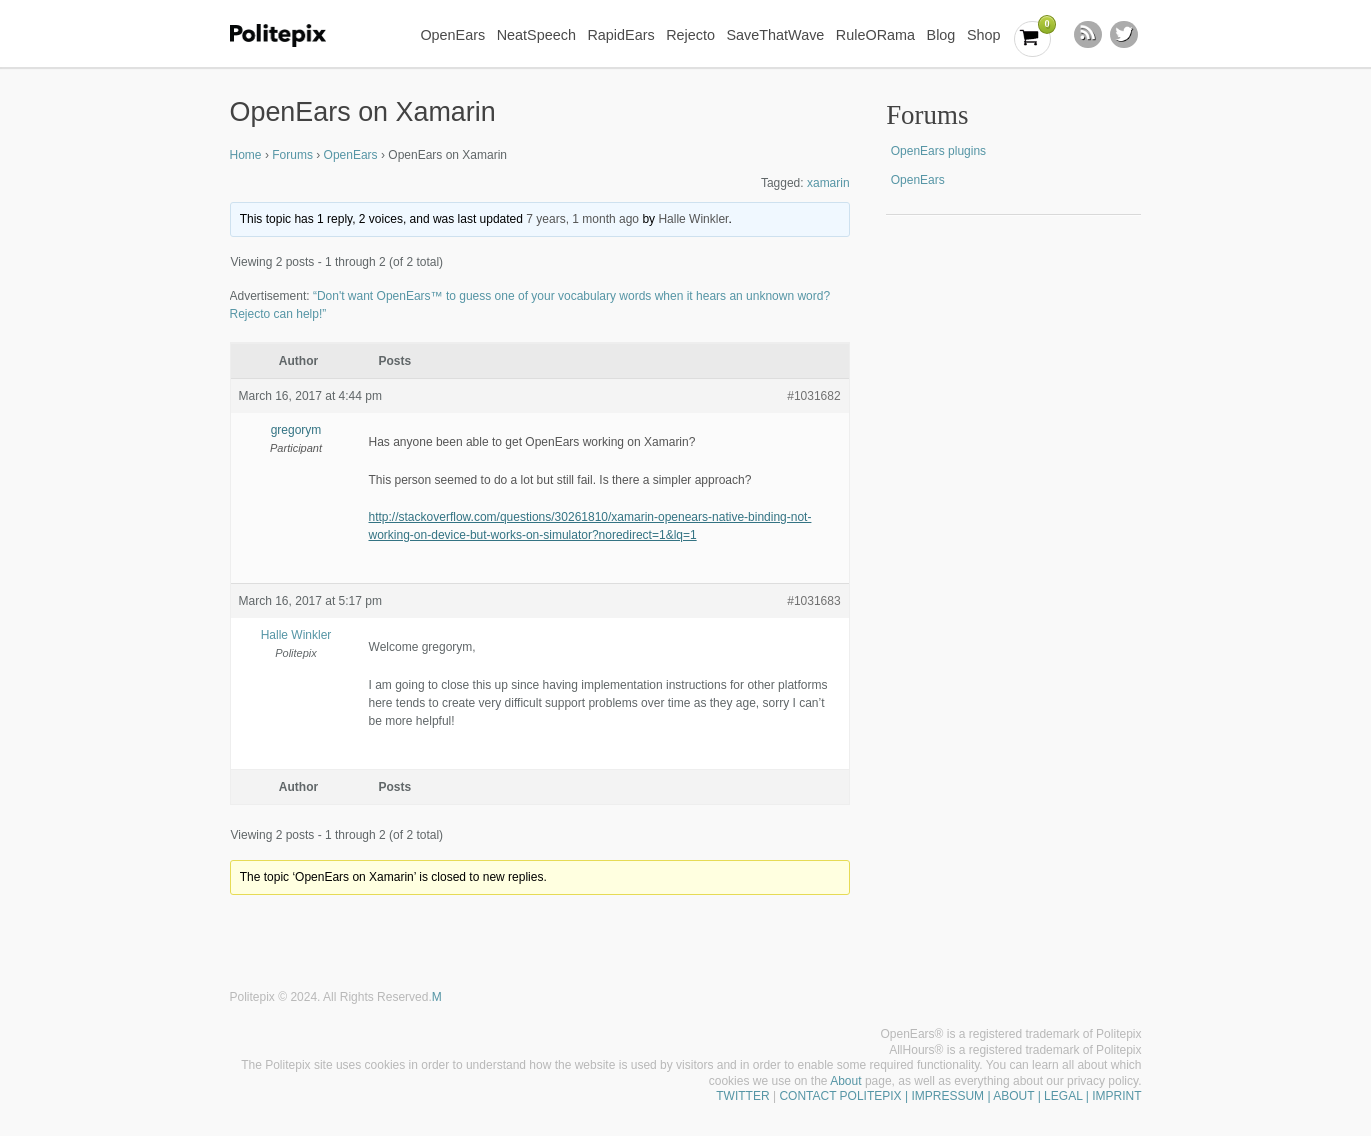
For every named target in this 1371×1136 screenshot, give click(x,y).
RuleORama (875, 35)
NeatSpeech (536, 35)
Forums (292, 155)
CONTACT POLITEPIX (840, 1096)
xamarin (828, 183)
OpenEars (452, 35)
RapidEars (620, 35)
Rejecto (690, 35)
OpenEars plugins (938, 151)
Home (246, 155)
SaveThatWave (775, 35)
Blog (941, 35)
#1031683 (813, 601)
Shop (984, 35)
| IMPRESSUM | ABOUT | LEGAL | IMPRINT (1022, 1096)
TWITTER (742, 1096)
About (845, 1081)
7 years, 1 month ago (582, 219)
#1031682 (813, 396)
